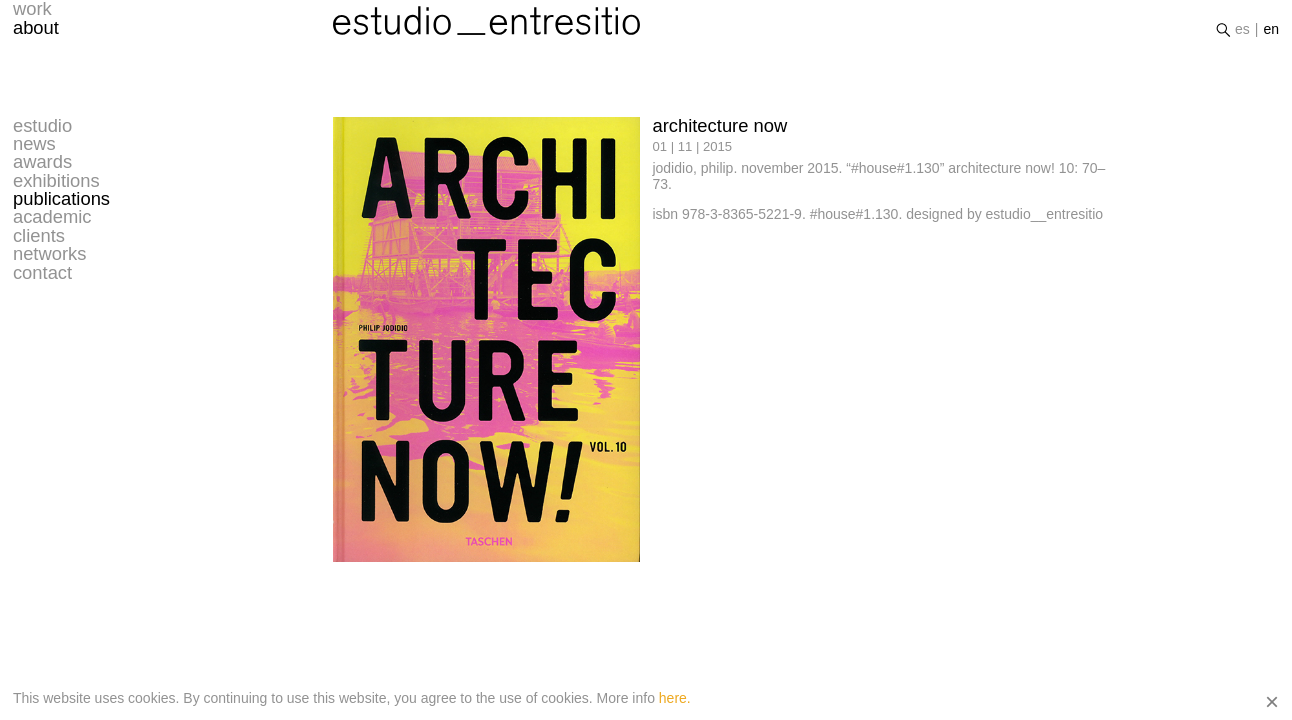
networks (50, 254)
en (1272, 35)
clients (39, 236)
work (32, 15)
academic (52, 217)
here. (675, 698)
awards (42, 162)
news (34, 144)
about (36, 34)
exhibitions (56, 181)
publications (61, 199)
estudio (42, 126)
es (1242, 35)
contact (42, 273)
